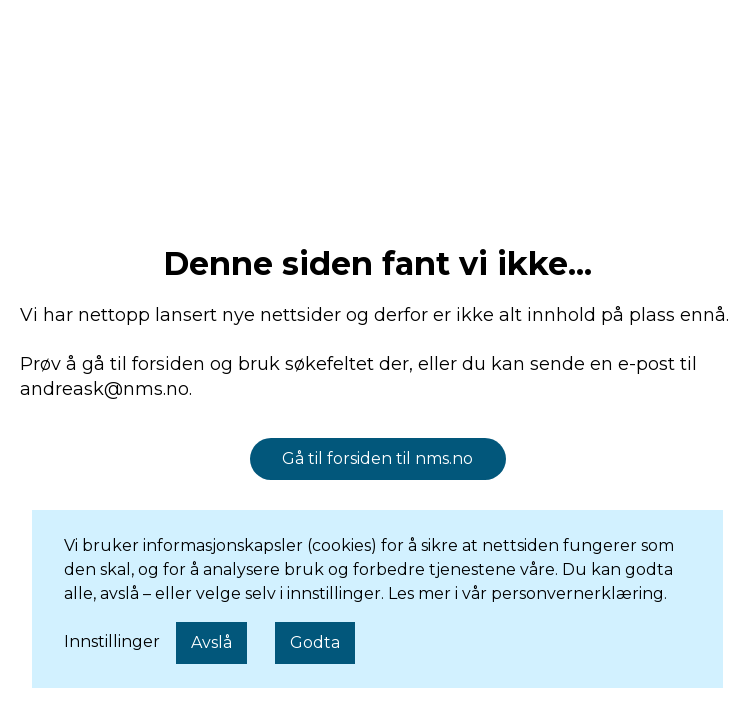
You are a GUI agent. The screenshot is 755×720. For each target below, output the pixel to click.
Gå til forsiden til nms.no (377, 458)
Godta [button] (315, 642)
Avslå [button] (211, 642)
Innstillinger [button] (112, 641)
